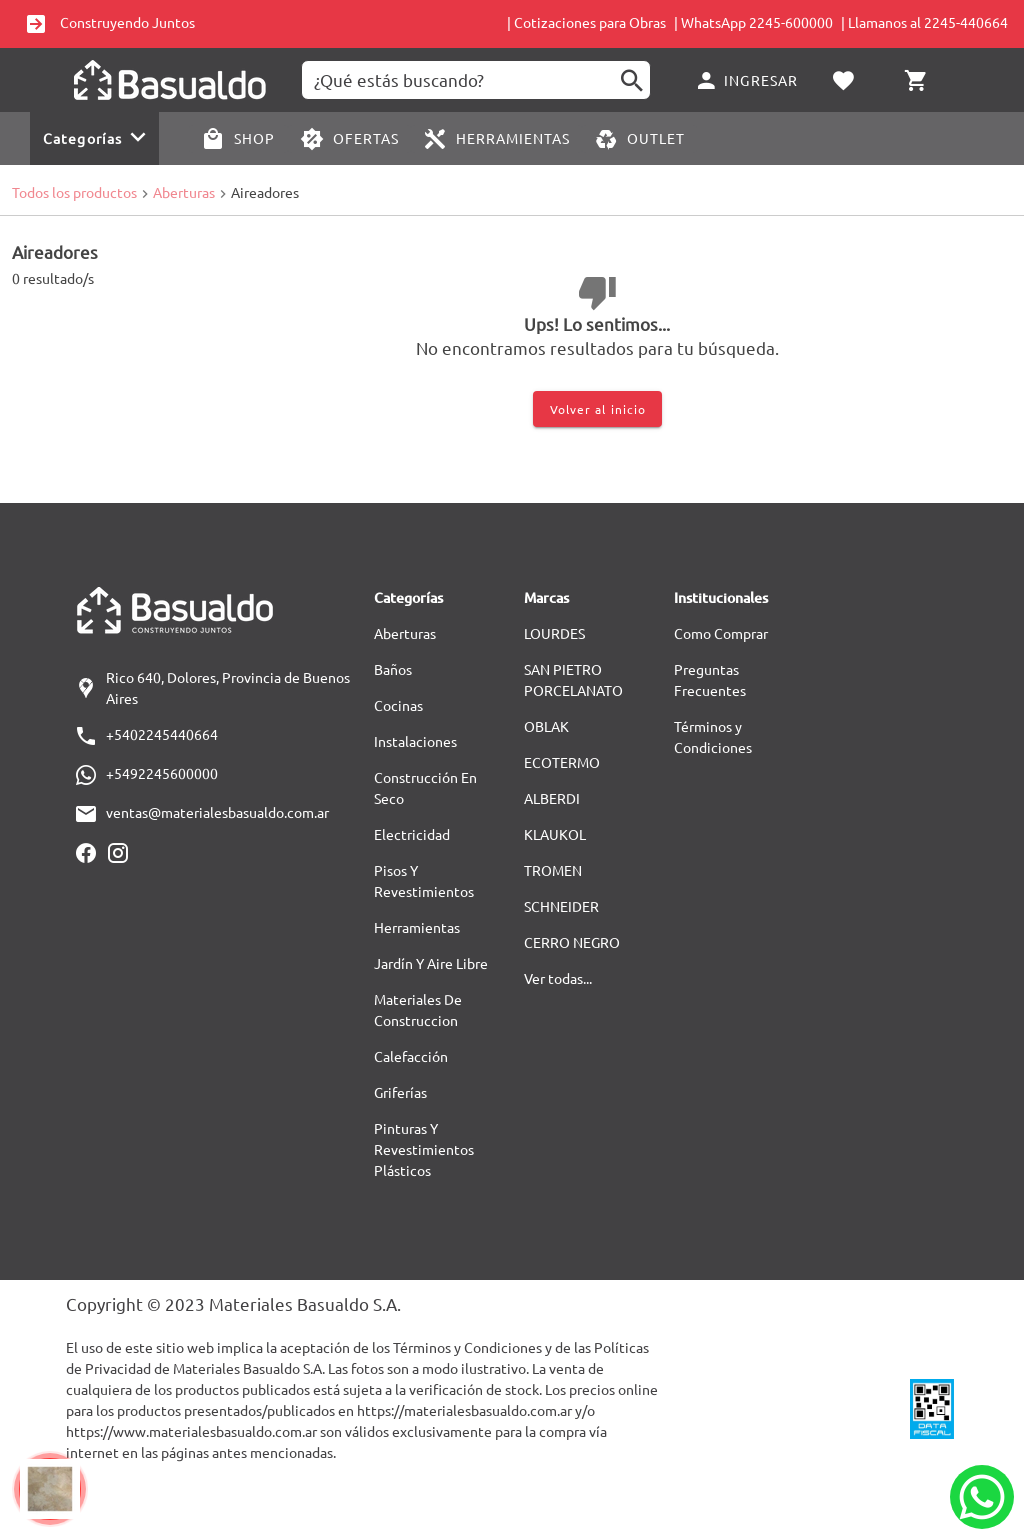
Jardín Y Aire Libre (431, 963)
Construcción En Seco (425, 787)
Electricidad (412, 834)
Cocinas (398, 705)
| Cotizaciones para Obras (586, 22)
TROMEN (553, 870)
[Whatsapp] (982, 1497)
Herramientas (417, 927)
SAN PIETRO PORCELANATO (573, 679)
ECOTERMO (562, 762)
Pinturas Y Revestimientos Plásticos (424, 1149)
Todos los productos (74, 192)
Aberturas (184, 192)
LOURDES (554, 633)
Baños (393, 669)
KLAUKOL (555, 834)
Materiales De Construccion (418, 1009)
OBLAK (546, 726)
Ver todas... (558, 978)
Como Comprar (721, 633)
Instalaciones (415, 741)
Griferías (400, 1092)
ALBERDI (552, 798)
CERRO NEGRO (572, 942)
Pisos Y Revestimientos (424, 880)
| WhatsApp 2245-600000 (753, 22)
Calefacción (411, 1056)
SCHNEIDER (561, 906)
